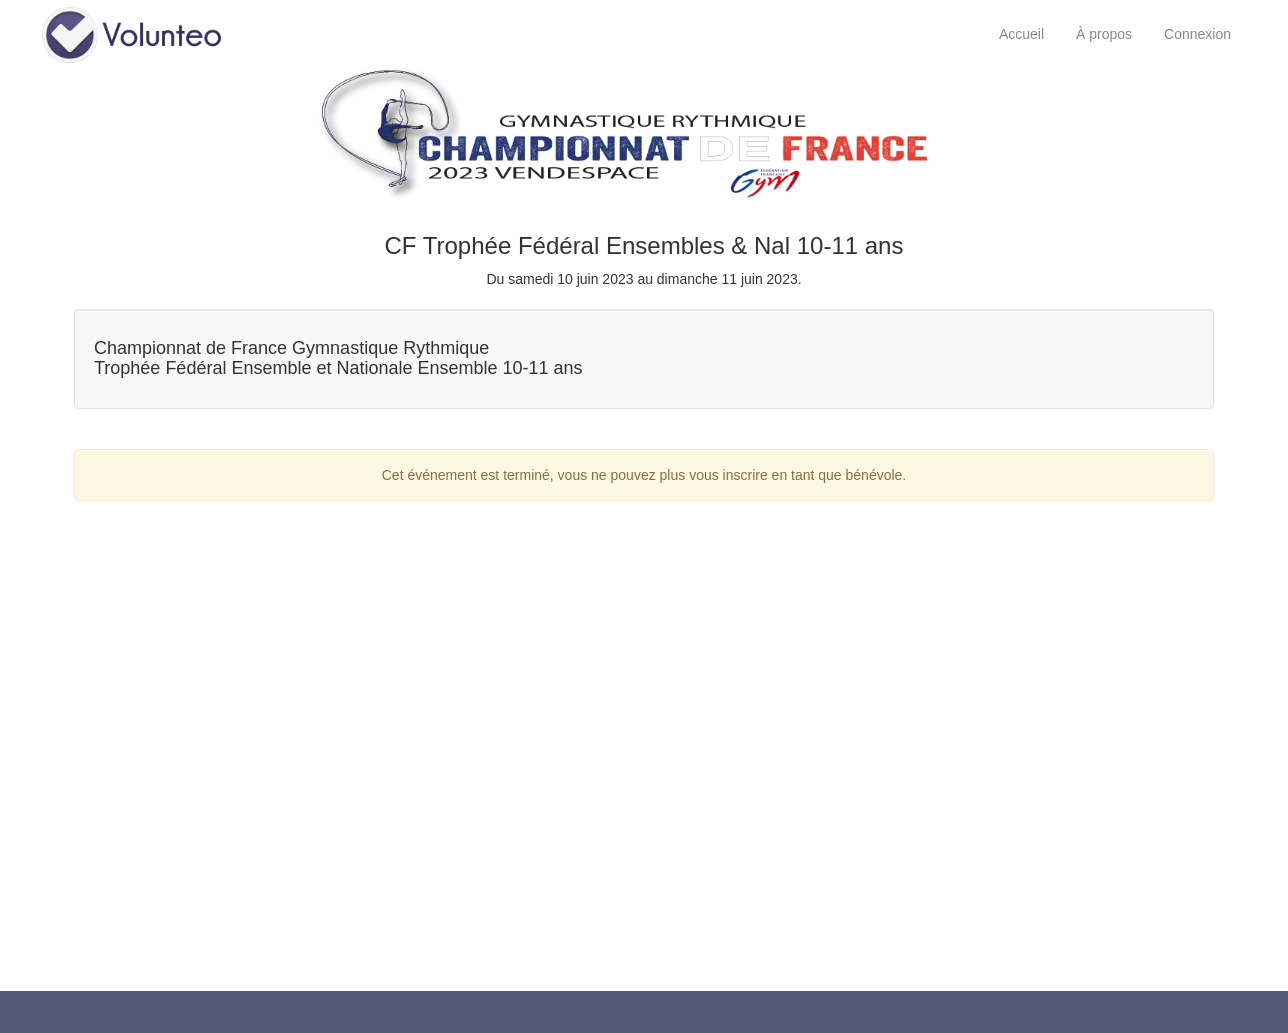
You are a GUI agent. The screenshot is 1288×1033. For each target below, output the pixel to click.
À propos (1104, 34)
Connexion (1197, 34)
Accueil (1021, 34)
